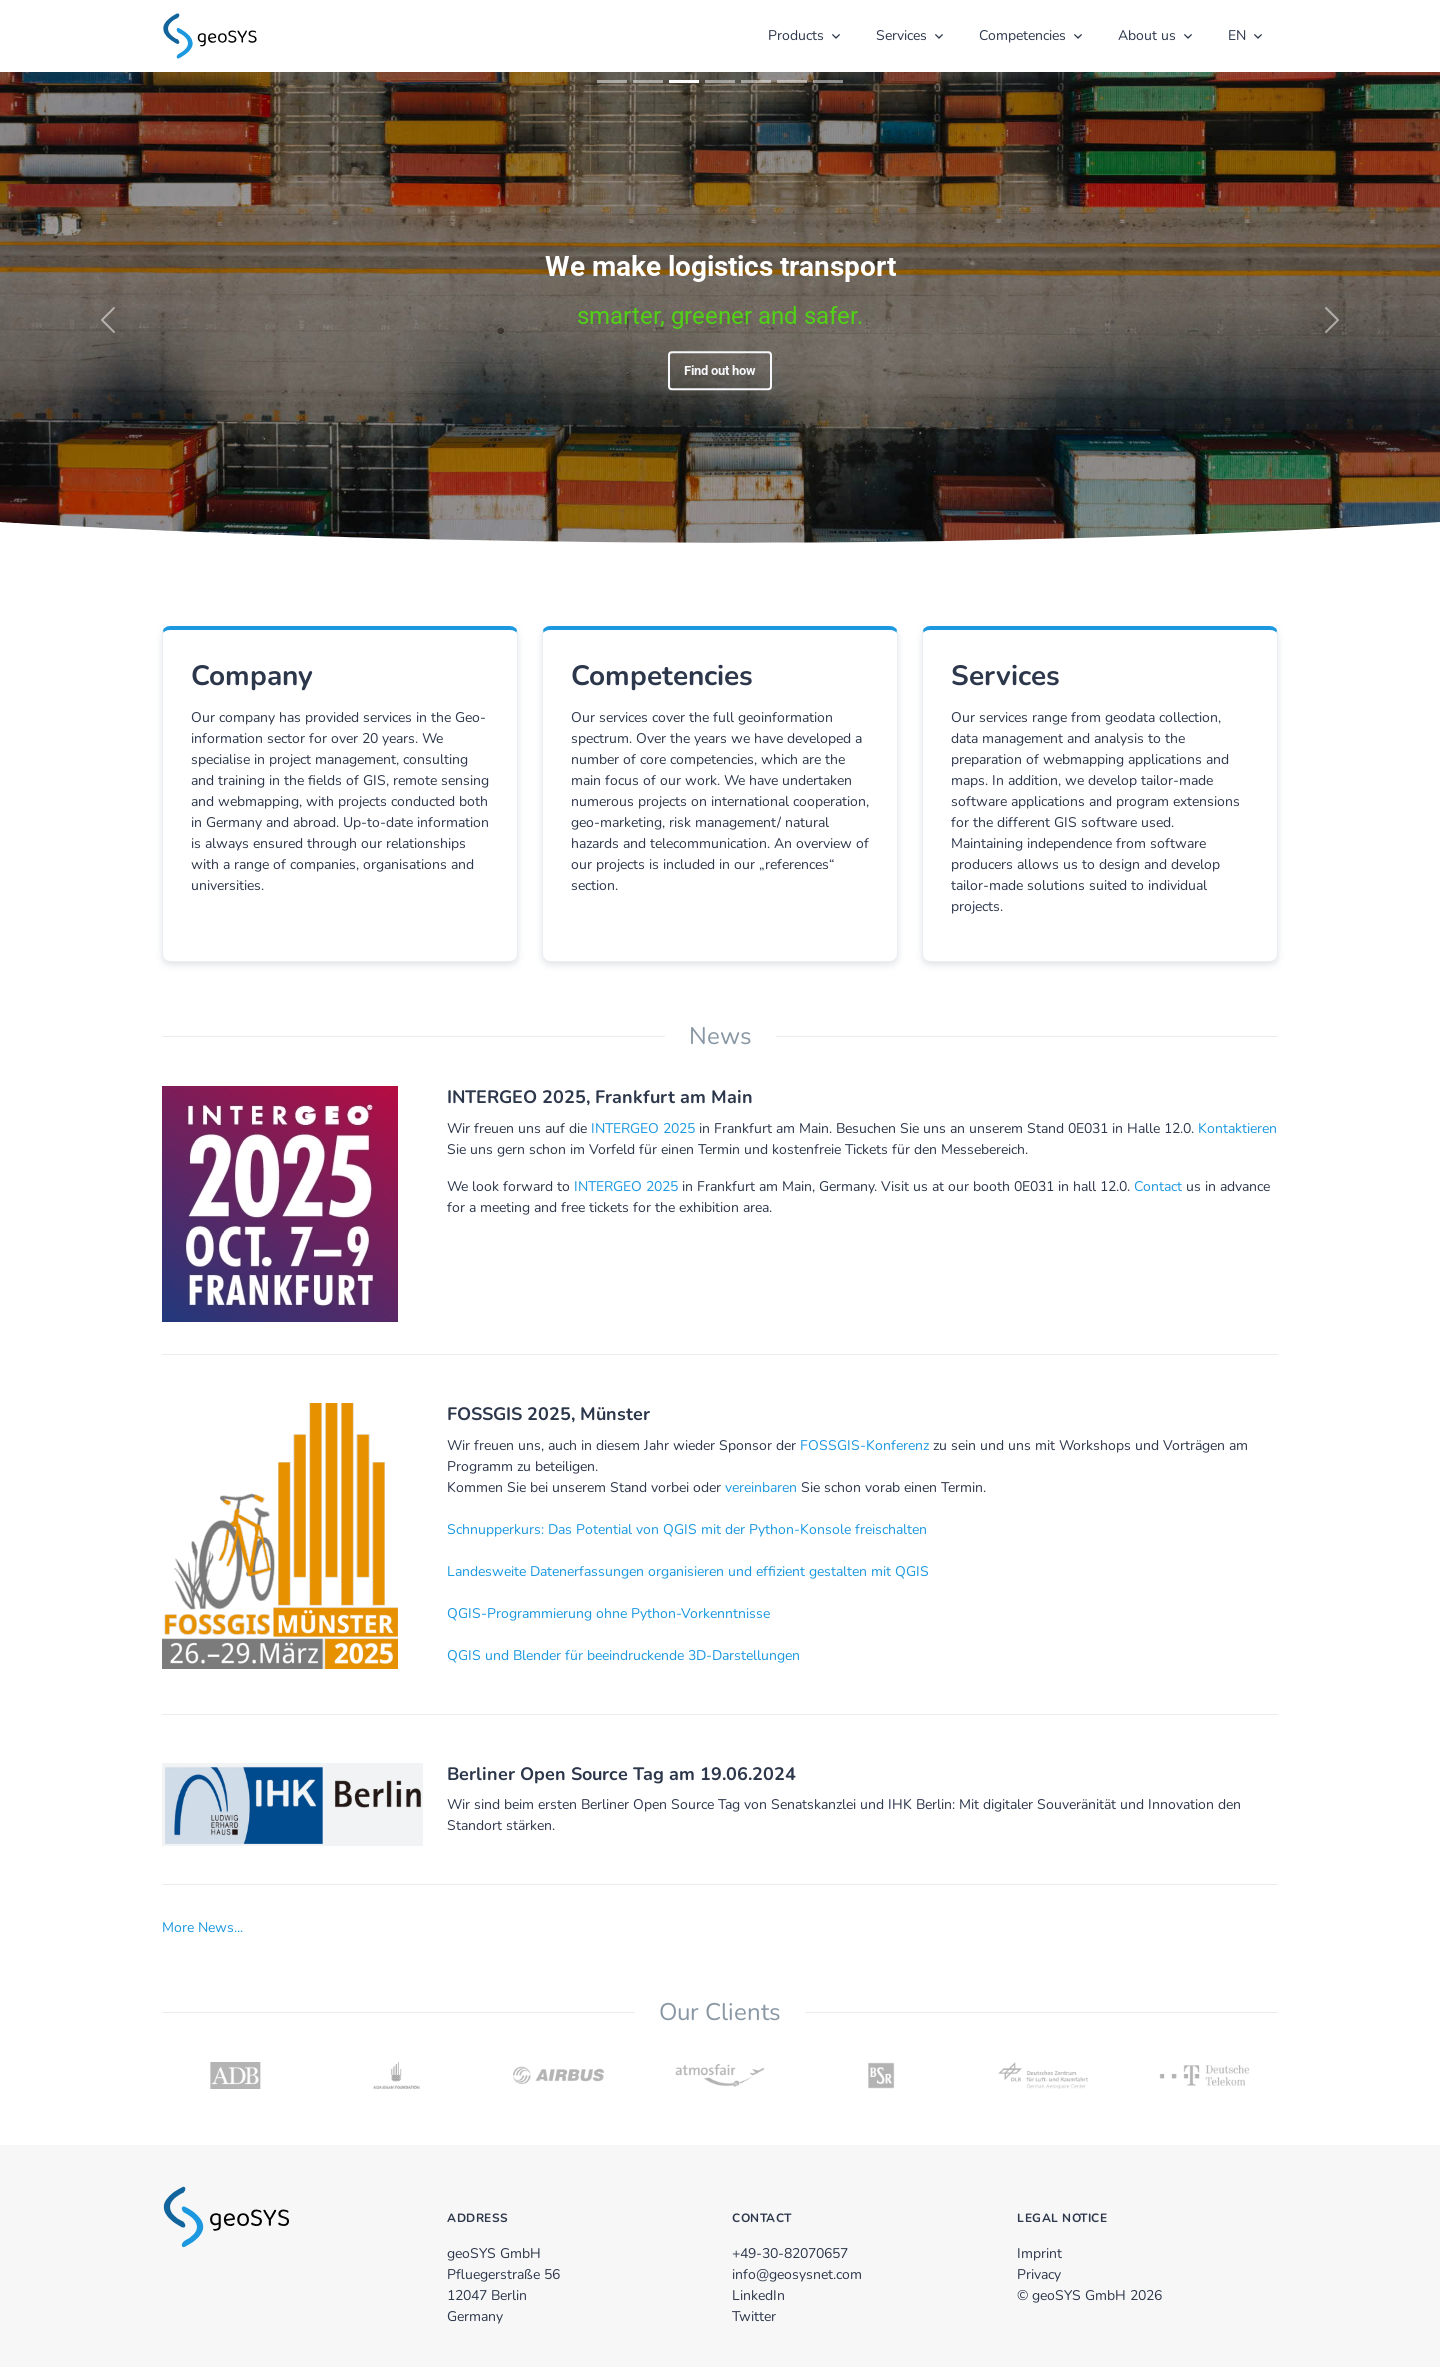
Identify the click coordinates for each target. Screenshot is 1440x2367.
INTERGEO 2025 (643, 1128)
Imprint (1039, 2253)
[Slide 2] (648, 81)
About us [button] (1147, 35)
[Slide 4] (720, 81)
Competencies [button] (1022, 35)
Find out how (720, 370)
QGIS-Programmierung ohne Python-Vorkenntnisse (608, 1613)
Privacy (1039, 2274)
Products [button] (796, 35)
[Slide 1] (612, 81)
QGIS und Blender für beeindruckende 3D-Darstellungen (623, 1655)
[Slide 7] (828, 81)
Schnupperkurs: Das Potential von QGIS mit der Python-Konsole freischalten (687, 1529)
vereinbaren (761, 1487)
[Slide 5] (756, 81)
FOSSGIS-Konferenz (864, 1445)
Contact (1158, 1186)
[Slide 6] (792, 81)
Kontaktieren (1237, 1128)
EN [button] (1237, 35)
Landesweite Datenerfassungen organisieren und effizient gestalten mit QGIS (688, 1571)
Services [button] (901, 35)
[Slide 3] (684, 81)
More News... (202, 1927)
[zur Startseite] (210, 34)
